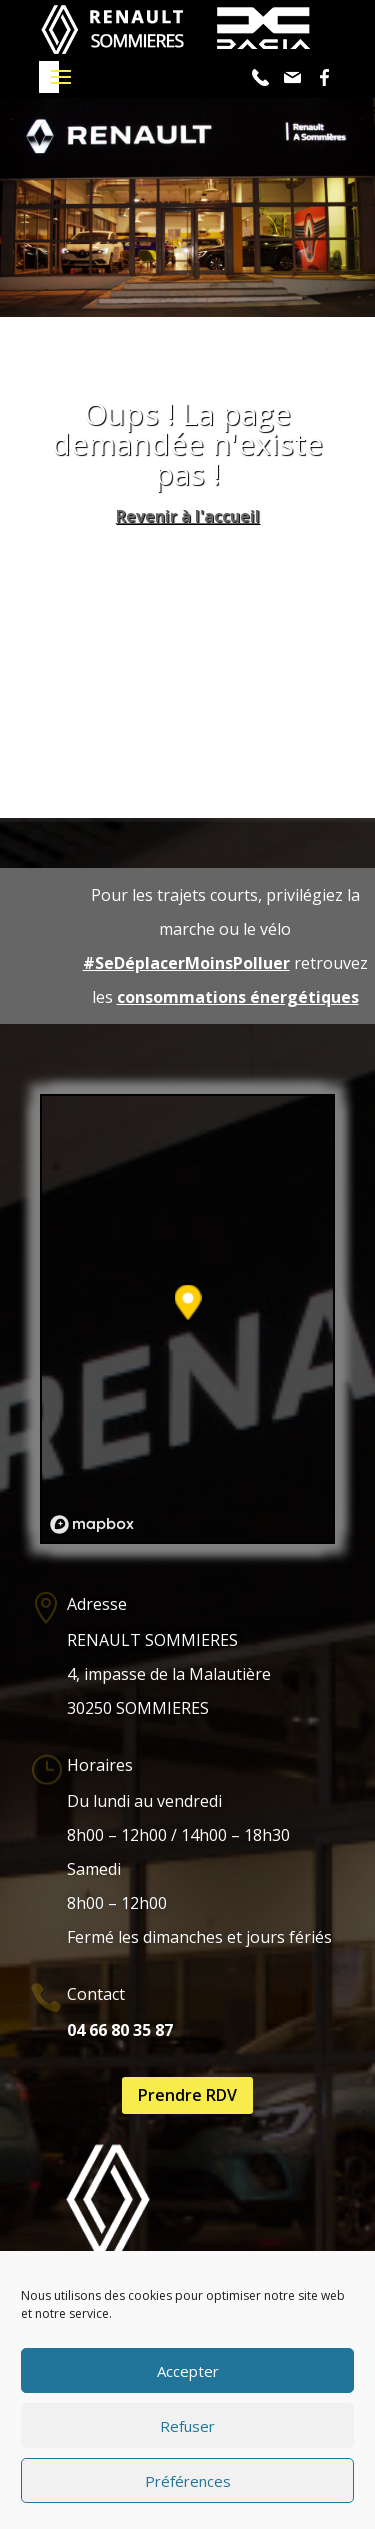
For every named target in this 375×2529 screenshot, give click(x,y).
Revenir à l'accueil (188, 516)
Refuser (187, 2426)
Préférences (188, 2481)
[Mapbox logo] (92, 1524)
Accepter (188, 2371)
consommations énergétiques (238, 997)
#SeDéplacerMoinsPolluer (186, 963)
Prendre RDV (187, 2095)
